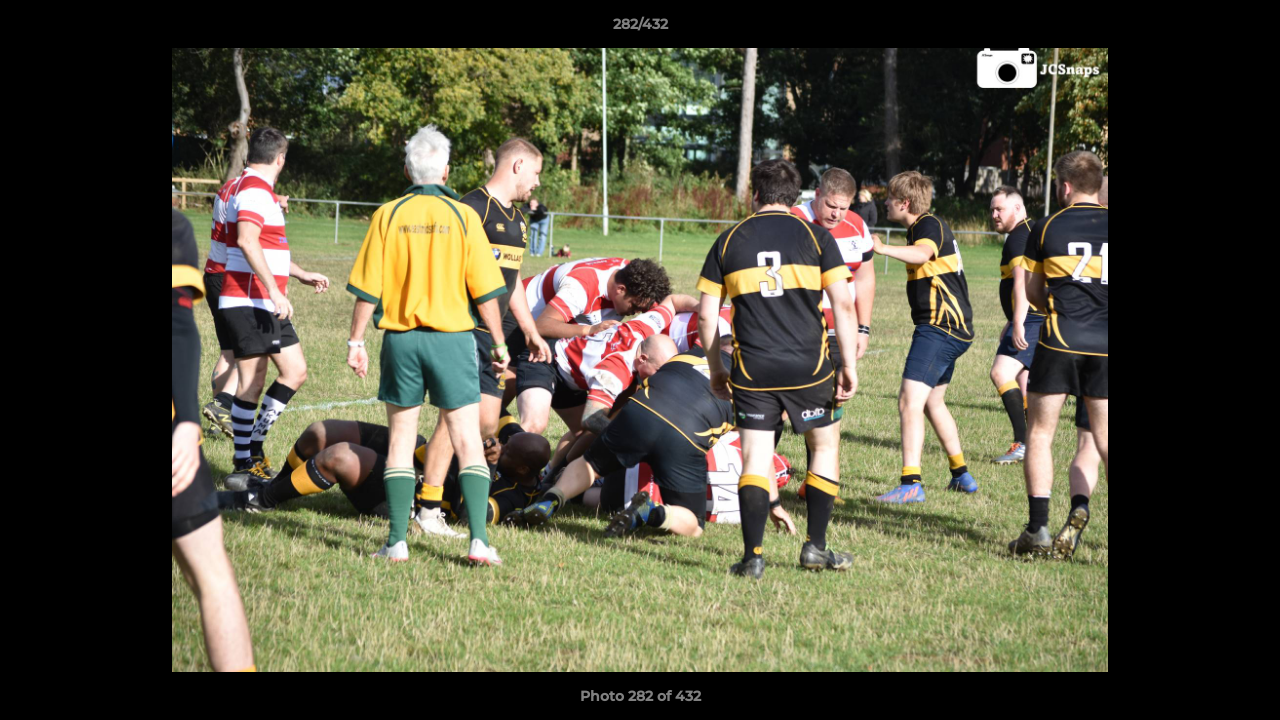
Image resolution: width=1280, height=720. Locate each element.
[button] (1244, 29)
